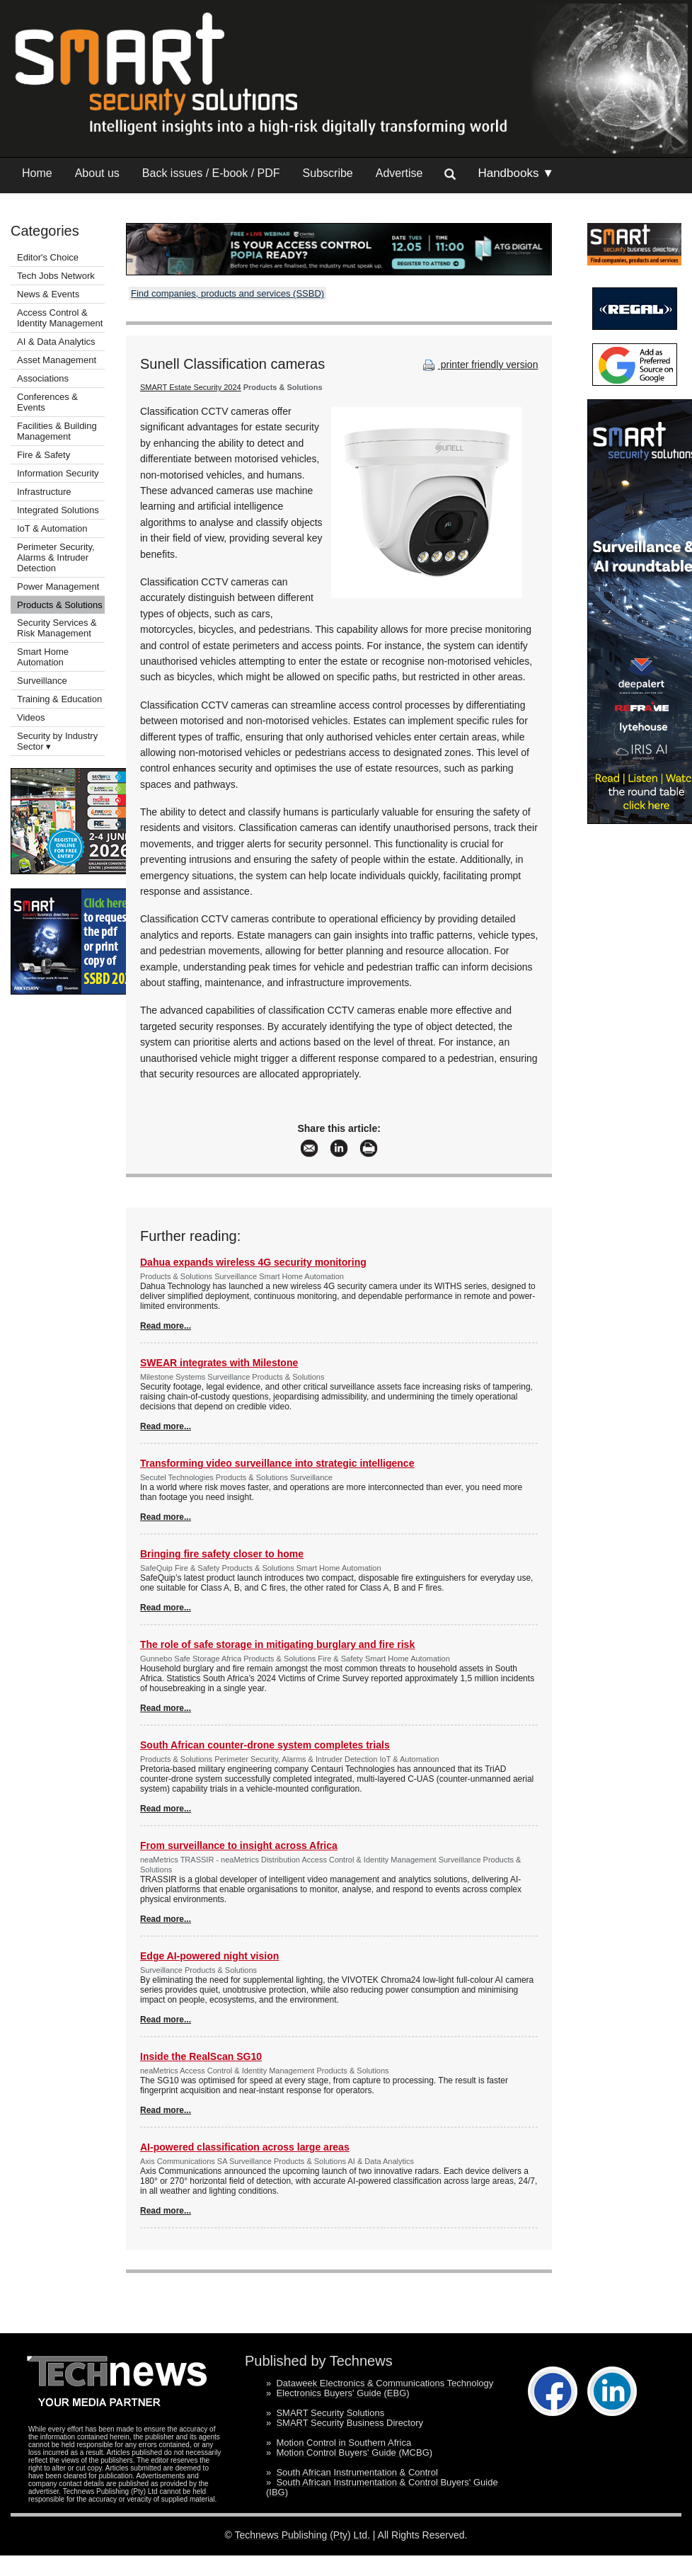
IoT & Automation (52, 528)
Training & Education (59, 699)
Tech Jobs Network (56, 275)
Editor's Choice (48, 257)
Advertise (399, 173)
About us (97, 173)
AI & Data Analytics (56, 341)
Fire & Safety (43, 455)
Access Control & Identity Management (60, 317)
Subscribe (328, 173)
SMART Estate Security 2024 (190, 387)
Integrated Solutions (58, 510)
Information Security (58, 473)
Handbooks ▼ (516, 173)
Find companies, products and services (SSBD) (227, 293)
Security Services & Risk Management (57, 628)
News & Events (48, 294)
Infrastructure (44, 491)
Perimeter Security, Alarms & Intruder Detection (56, 557)
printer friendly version (479, 364)
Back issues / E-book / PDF (211, 173)
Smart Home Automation (43, 657)
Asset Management (56, 360)
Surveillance (42, 680)
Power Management (58, 586)
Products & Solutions (60, 605)
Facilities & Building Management (57, 431)
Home (37, 173)
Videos (31, 717)
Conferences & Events (47, 402)
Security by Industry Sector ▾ (57, 741)
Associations (43, 378)
